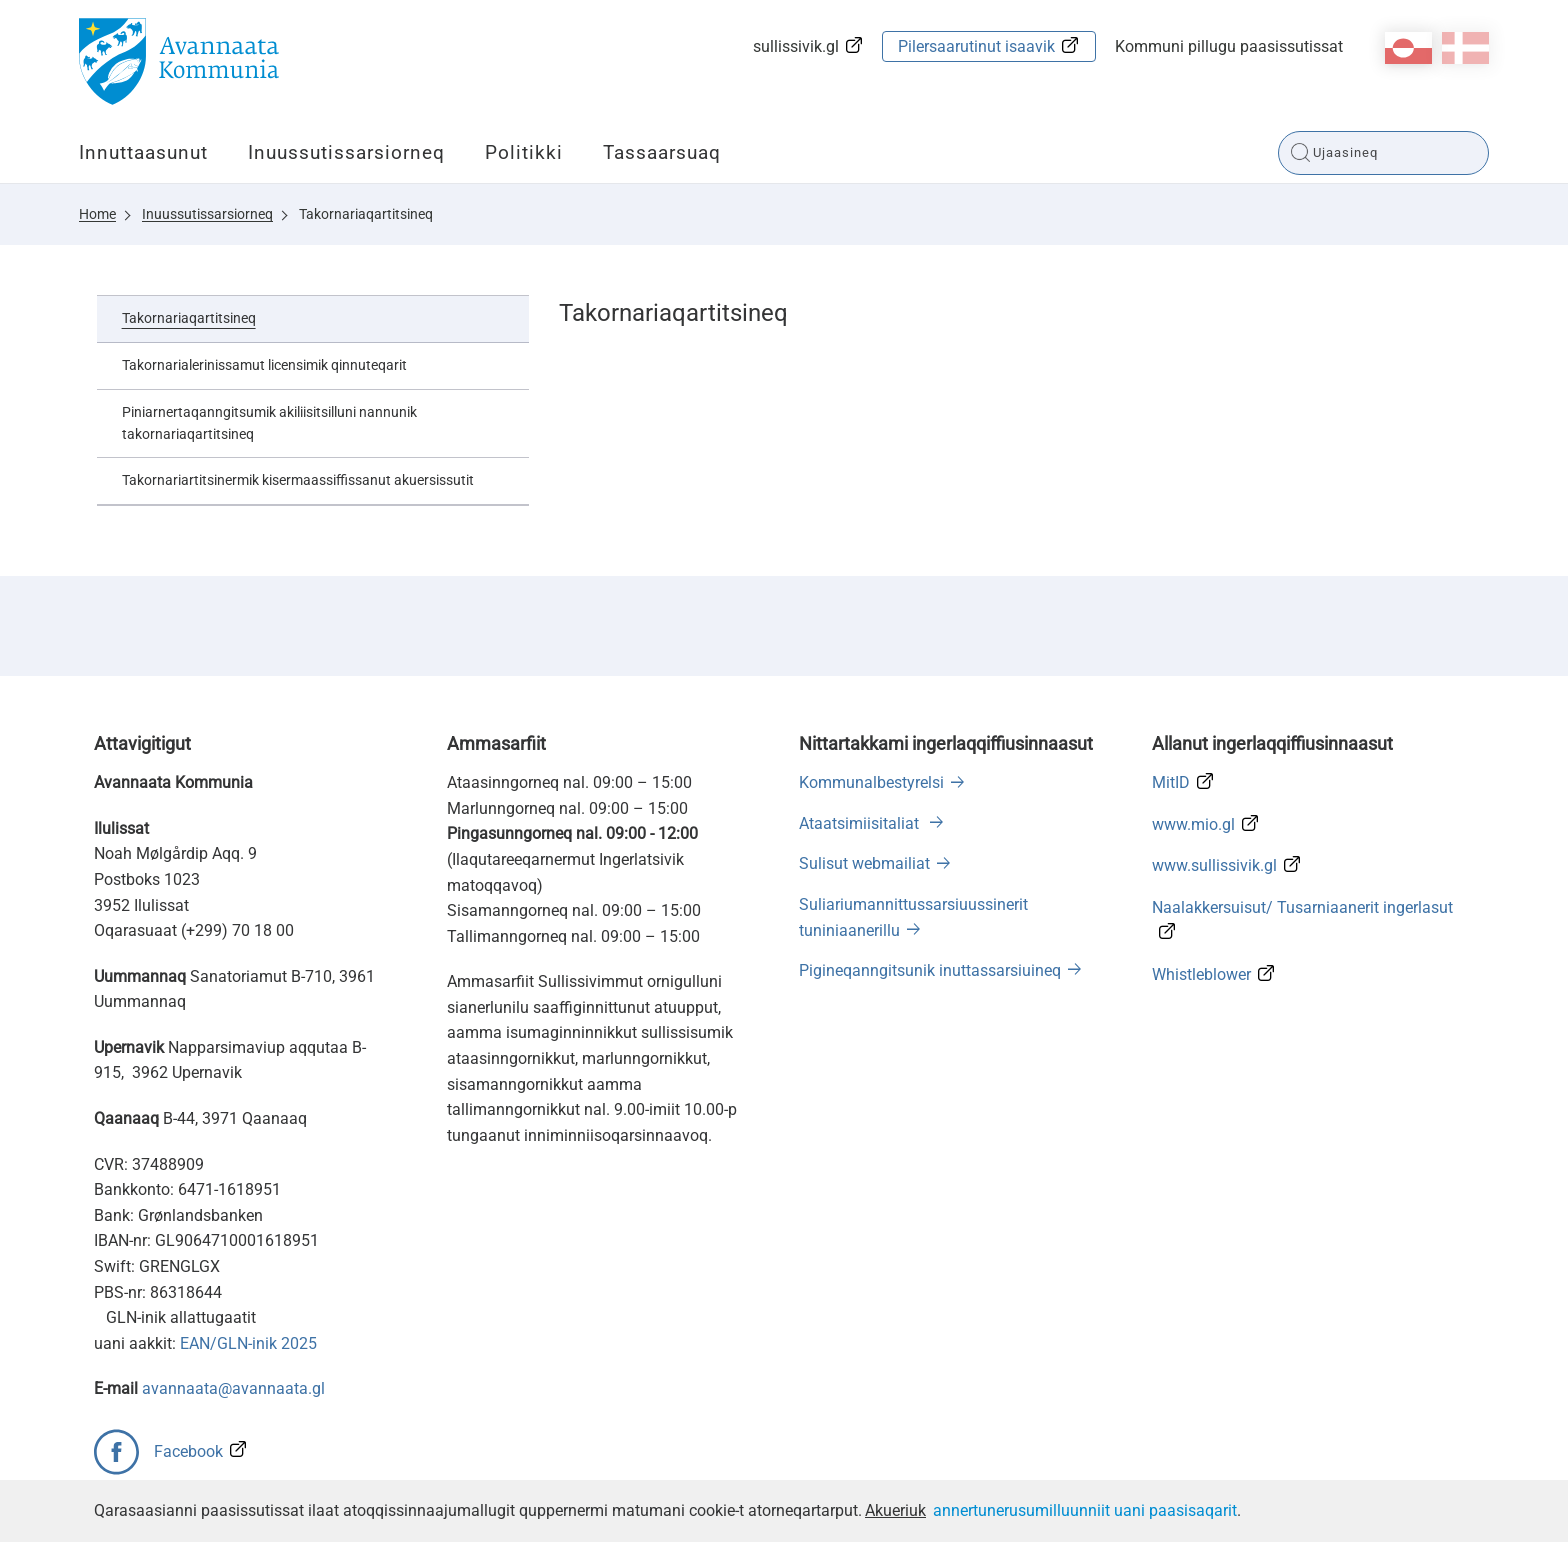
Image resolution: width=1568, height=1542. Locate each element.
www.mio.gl (1193, 824)
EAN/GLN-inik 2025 (248, 1343)
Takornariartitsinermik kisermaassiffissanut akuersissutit (298, 480)
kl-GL (1408, 48)
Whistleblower (1201, 974)
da (1465, 48)
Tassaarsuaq (662, 152)
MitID (1171, 782)
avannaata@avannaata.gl (233, 1388)
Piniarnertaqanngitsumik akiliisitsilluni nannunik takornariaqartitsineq (269, 423)
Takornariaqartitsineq (366, 214)
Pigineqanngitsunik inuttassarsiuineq (930, 970)
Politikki (524, 152)
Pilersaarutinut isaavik (976, 46)
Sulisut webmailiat (864, 863)
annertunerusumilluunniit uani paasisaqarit (1085, 1510)
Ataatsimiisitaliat (861, 823)
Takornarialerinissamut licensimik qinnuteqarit (264, 365)
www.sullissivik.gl (1214, 865)
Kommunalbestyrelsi (871, 782)
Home (97, 214)
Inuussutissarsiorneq (346, 152)
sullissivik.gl (796, 46)
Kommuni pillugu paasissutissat (1229, 46)
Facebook (188, 1451)
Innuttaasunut (143, 152)
